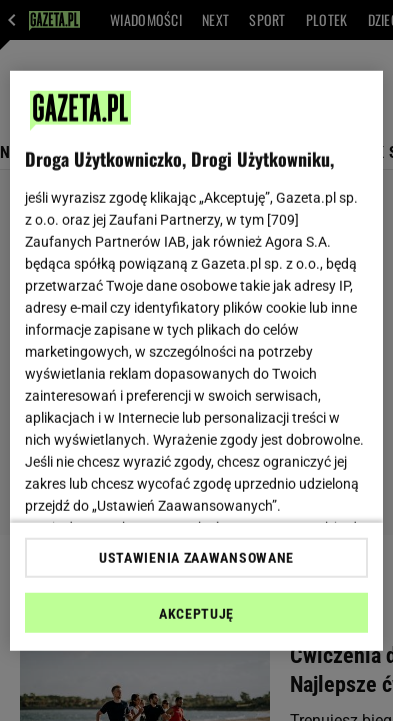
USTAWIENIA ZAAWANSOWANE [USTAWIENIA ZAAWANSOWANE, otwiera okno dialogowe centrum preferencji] (196, 558)
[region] (196, 360)
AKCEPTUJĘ (196, 614)
